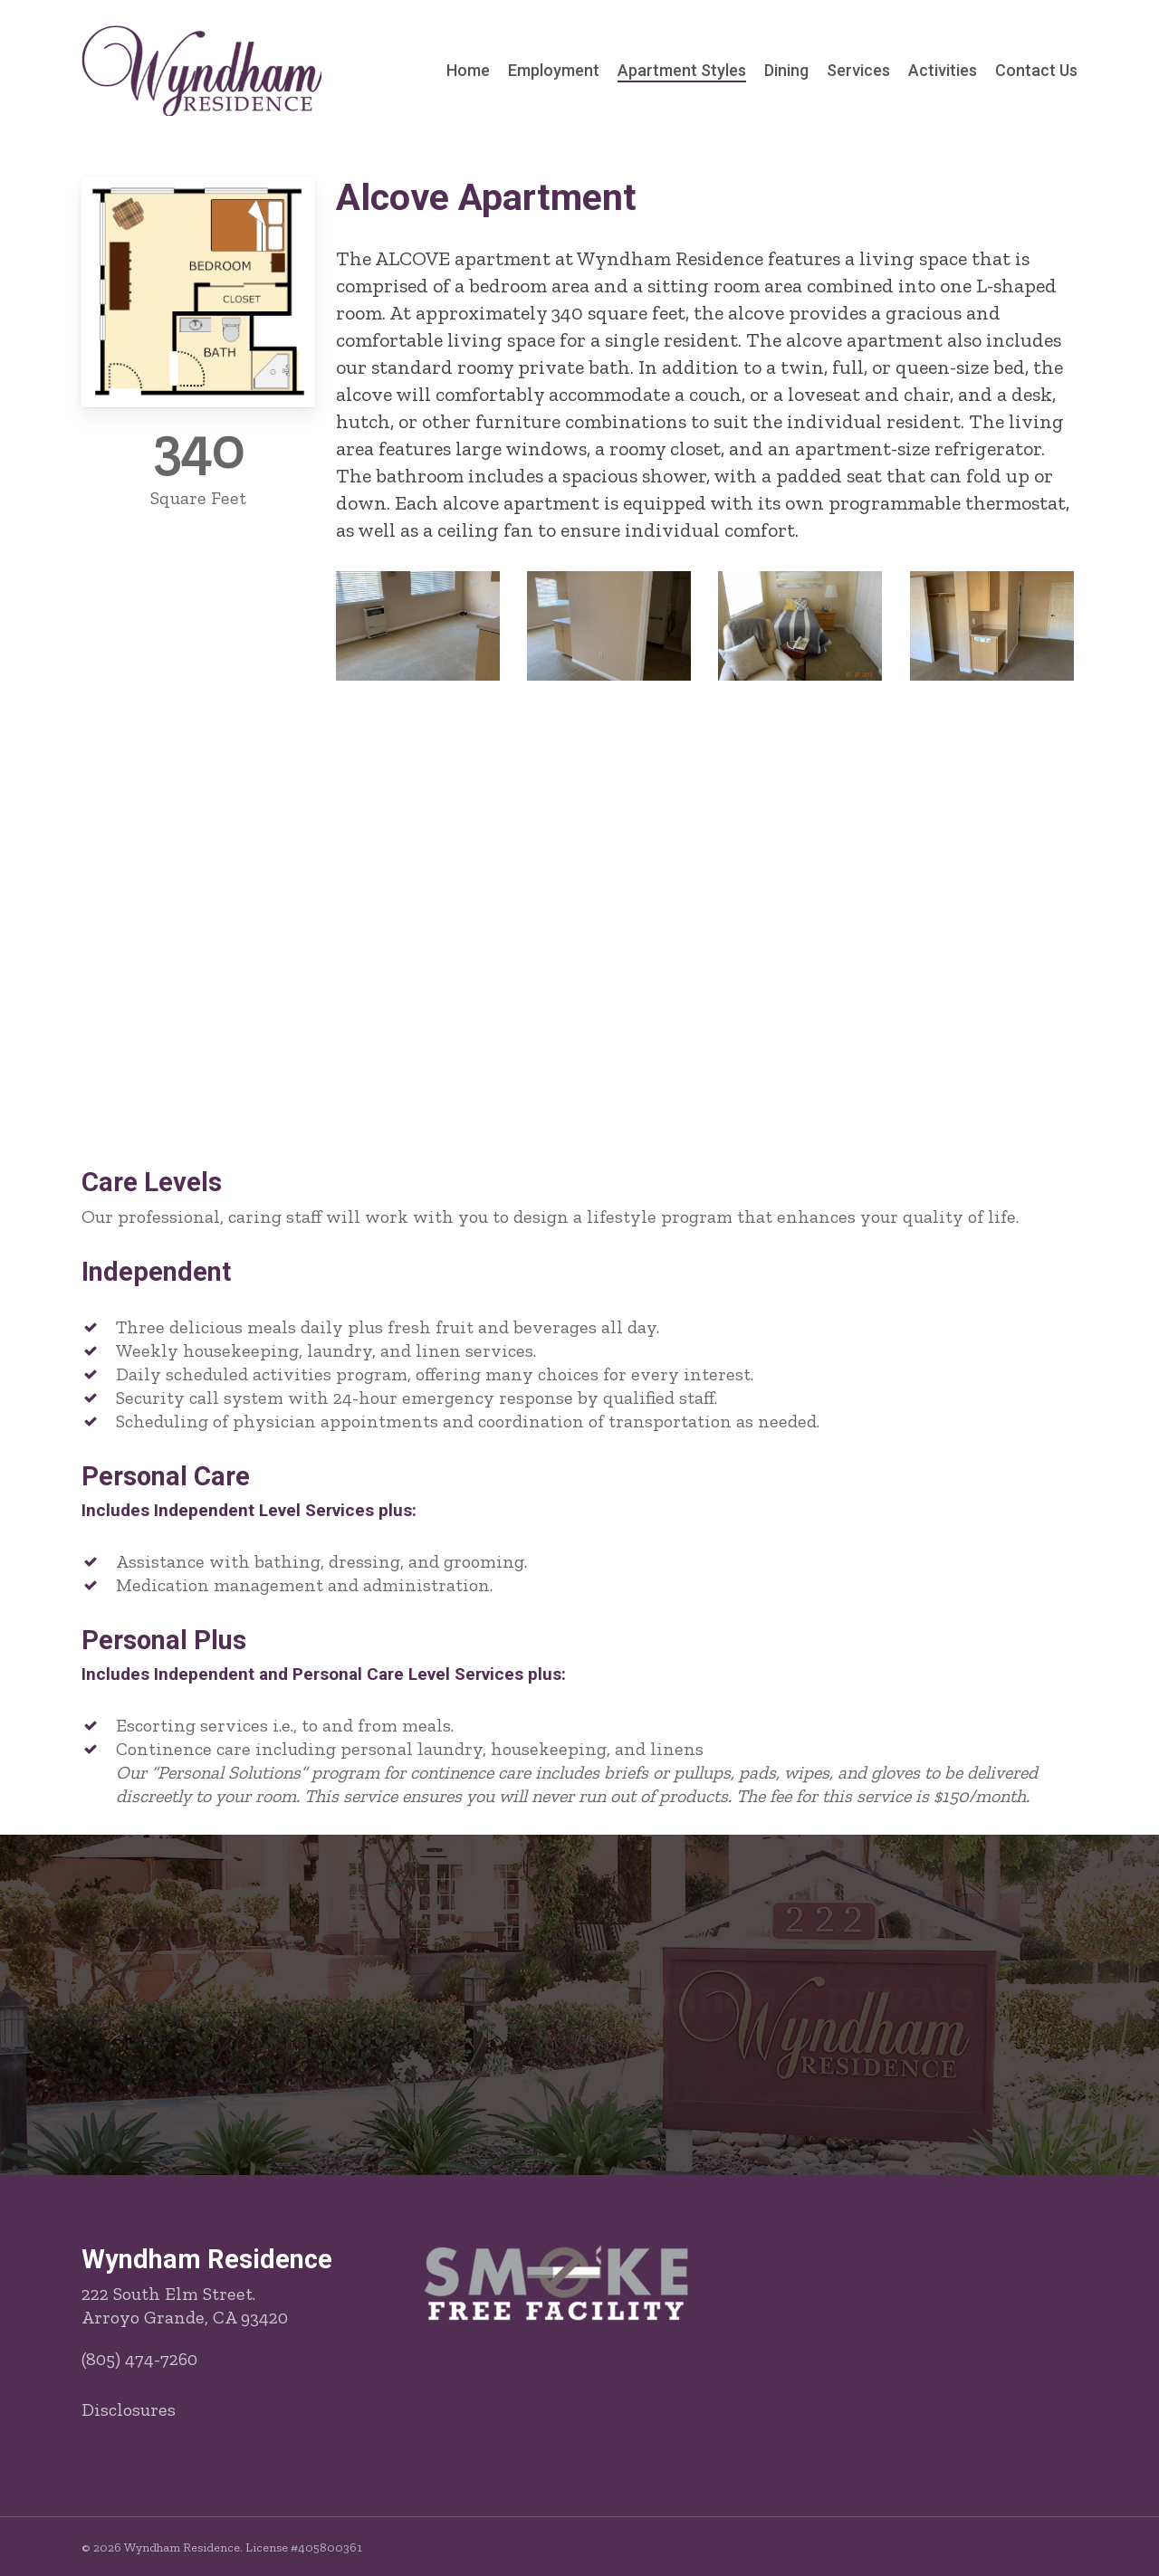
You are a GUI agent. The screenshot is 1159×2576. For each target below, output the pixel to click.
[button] (579, 2097)
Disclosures (128, 2409)
